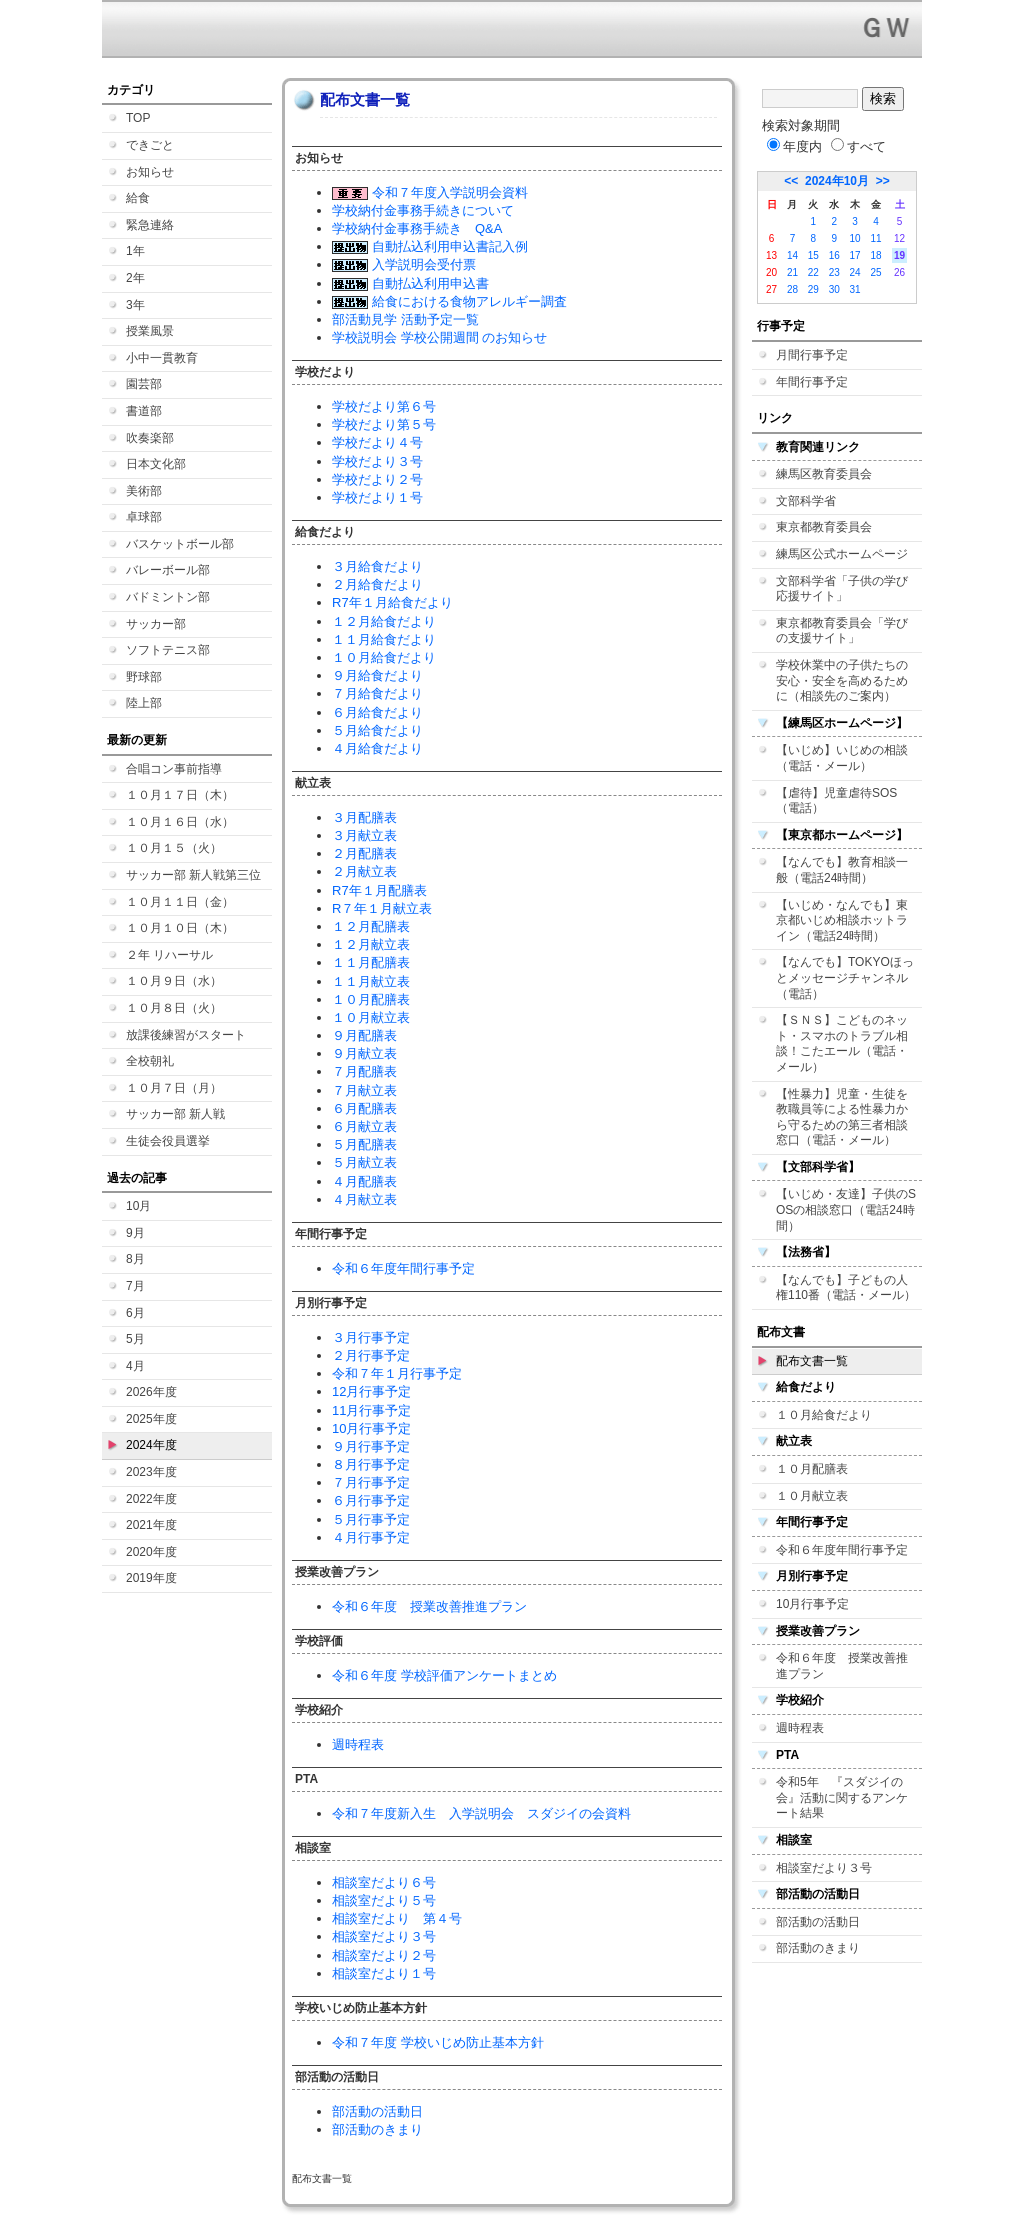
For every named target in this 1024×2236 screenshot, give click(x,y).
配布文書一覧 (812, 1361)
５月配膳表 (364, 1144)
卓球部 (144, 517)
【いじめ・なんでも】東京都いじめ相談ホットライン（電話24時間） (842, 920)
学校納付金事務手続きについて (423, 210)
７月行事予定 (371, 1482)
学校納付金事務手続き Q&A (417, 228)
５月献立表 (364, 1162)
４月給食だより (377, 748)
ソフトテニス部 (168, 650)
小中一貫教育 (162, 358)
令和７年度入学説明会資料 (430, 192)
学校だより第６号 (384, 406)
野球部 (144, 677)
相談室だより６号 (384, 1882)
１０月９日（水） (174, 981)
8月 (135, 1259)
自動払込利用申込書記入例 (430, 246)
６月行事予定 (371, 1500)
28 (792, 289)
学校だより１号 (377, 497)
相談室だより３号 (384, 1936)
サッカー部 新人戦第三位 (193, 875)
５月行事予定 (371, 1519)
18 (875, 255)
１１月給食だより (384, 639)
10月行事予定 (371, 1428)
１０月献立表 (371, 1017)
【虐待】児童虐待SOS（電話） (836, 801)
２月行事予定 (371, 1355)
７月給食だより (377, 693)
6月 (135, 1313)
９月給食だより (377, 675)
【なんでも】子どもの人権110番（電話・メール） (846, 1288)
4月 (135, 1366)
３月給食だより (377, 566)
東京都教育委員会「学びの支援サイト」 (842, 631)
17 (855, 255)
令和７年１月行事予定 (397, 1373)
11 (875, 238)
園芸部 (144, 384)
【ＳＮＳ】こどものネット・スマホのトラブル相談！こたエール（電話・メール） (842, 1043)
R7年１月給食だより (392, 602)
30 (834, 289)
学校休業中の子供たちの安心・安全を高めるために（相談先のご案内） (842, 680)
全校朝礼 (150, 1061)
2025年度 (151, 1419)
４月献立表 (364, 1199)
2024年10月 (837, 181)
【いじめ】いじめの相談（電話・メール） (842, 758)
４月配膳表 (364, 1181)
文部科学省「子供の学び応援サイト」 (842, 589)
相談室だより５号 (384, 1900)
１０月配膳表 (371, 999)
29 (813, 289)
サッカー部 (156, 624)
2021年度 (151, 1525)
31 (855, 289)
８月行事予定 (371, 1464)
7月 (135, 1286)
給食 (138, 198)
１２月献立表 (371, 944)
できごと (150, 145)
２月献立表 (364, 871)
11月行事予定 (371, 1410)
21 (792, 272)
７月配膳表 (364, 1071)
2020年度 (151, 1552)
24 (855, 272)
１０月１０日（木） (180, 928)
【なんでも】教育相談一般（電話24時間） (842, 870)
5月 (135, 1339)
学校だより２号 (377, 479)
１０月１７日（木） (180, 795)
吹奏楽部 (150, 438)
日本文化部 (156, 464)
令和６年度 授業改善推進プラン (429, 1606)
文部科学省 (806, 501)
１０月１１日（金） (180, 902)
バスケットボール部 (180, 544)
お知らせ (150, 172)
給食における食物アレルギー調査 (449, 301)
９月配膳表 (364, 1035)
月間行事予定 (812, 355)
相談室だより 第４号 (397, 1918)
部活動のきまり (377, 2129)
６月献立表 (364, 1126)
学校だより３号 (377, 461)
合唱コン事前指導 (174, 769)
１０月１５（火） (174, 848)
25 (875, 272)
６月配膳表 (364, 1108)
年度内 (794, 146)
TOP (138, 118)
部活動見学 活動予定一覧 (405, 319)
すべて (858, 146)
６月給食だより (377, 712)
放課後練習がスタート (186, 1035)
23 (834, 272)
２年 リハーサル (169, 955)
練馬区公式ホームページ (842, 554)
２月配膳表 (364, 853)
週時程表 (358, 1744)
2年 (135, 278)
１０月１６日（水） (180, 822)
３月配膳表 (364, 817)
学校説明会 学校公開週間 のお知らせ (439, 337)
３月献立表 (364, 835)
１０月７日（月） (174, 1088)
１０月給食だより (384, 657)
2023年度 (151, 1472)
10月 (138, 1206)
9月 (135, 1233)
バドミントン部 (168, 597)
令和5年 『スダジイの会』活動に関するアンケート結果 (842, 1797)
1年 (135, 251)
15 (813, 255)
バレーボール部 (168, 570)
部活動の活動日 (377, 2111)
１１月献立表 (371, 981)
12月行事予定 (371, 1391)
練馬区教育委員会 (824, 474)
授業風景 (150, 331)
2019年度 (151, 1578)
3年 (135, 305)
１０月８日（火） (174, 1008)
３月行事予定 (371, 1337)
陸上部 (144, 703)
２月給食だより (377, 584)
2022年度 (151, 1499)
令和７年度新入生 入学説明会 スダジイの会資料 (481, 1813)
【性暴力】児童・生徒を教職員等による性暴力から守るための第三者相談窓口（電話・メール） (842, 1117)
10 (855, 238)
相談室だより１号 (384, 1973)
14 (792, 255)
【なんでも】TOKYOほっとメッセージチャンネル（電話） (845, 977)
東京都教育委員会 (824, 527)
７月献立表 (364, 1090)
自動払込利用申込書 (410, 283)
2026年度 (151, 1392)
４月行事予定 (371, 1537)
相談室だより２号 (384, 1955)
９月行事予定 (371, 1446)
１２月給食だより (384, 621)
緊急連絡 (150, 225)
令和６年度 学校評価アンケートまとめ (444, 1675)
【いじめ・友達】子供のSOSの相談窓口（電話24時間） (846, 1209)
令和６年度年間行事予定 (403, 1268)
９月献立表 (364, 1053)
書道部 (144, 411)
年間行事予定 (812, 382)
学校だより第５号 (384, 424)
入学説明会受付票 (404, 264)
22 (813, 272)
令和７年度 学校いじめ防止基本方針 (438, 2042)
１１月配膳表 (371, 962)
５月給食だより (377, 730)
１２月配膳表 (371, 926)
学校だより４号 (377, 442)
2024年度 (151, 1445)
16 (834, 255)
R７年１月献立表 (382, 908)
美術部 (144, 491)
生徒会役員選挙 (168, 1141)
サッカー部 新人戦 (175, 1114)
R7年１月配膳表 (379, 890)
